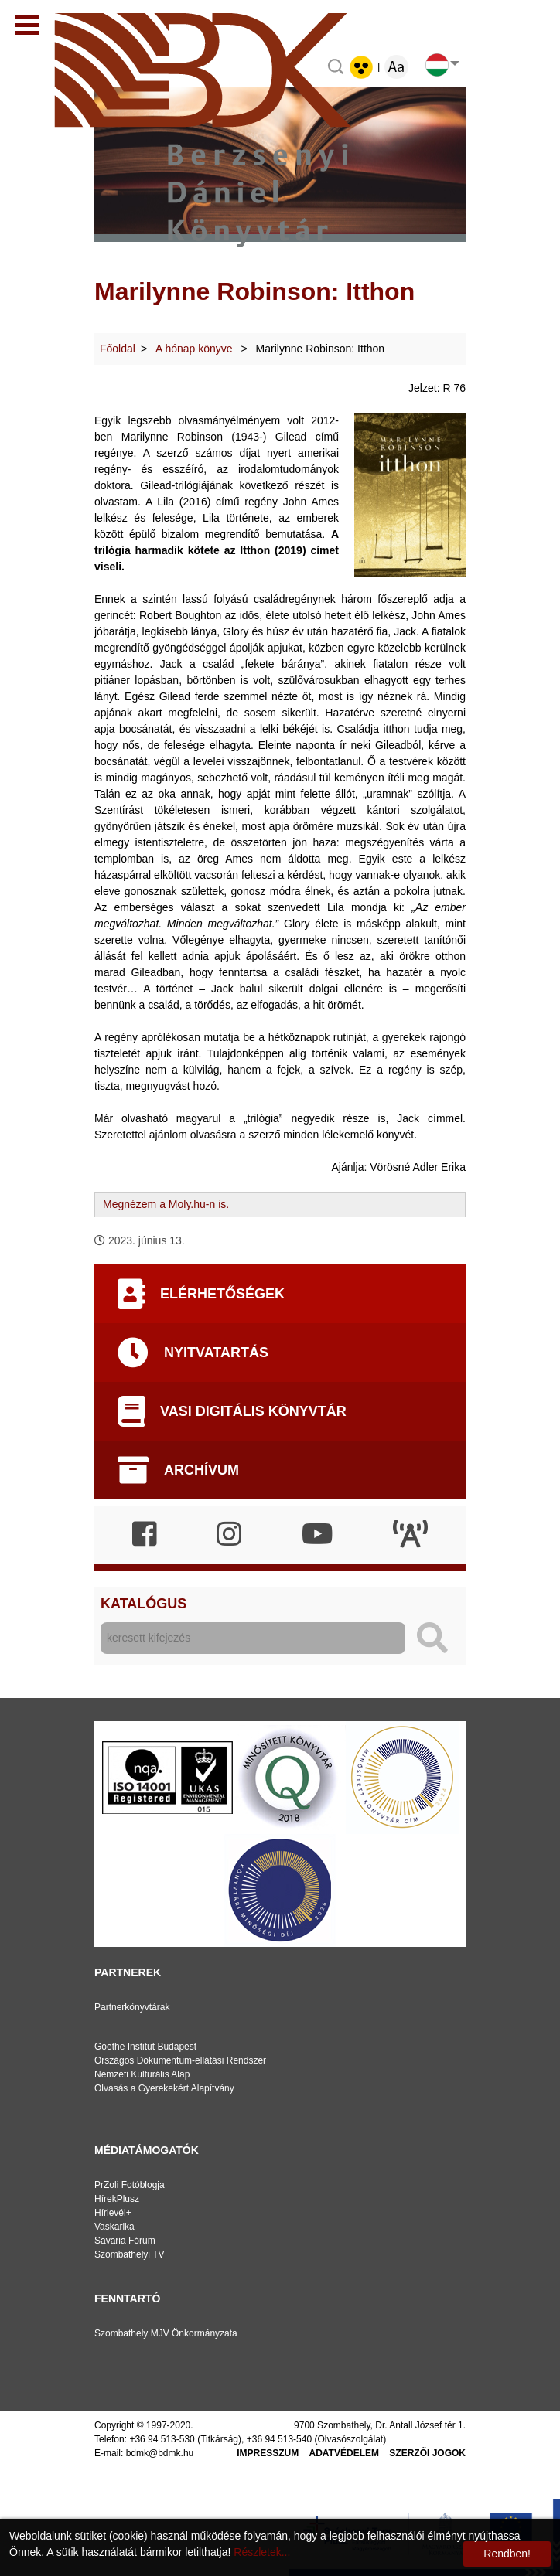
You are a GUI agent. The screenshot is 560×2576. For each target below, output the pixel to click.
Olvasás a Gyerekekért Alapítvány (164, 2088)
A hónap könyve (195, 348)
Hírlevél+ (112, 2212)
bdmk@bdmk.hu (160, 2453)
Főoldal (117, 348)
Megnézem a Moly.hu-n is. (166, 1204)
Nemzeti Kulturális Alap (142, 2074)
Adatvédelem (344, 2453)
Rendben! (507, 2553)
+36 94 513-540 (279, 2439)
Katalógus (143, 1603)
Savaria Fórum (124, 2240)
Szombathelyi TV (129, 2254)
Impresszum (268, 2453)
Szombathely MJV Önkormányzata (165, 2333)
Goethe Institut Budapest (145, 2046)
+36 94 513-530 (161, 2439)
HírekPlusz (116, 2198)
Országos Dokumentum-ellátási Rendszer (180, 2060)
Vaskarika (114, 2226)
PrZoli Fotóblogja (129, 2185)
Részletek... (262, 2552)
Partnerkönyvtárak (131, 2007)
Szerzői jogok (427, 2453)
